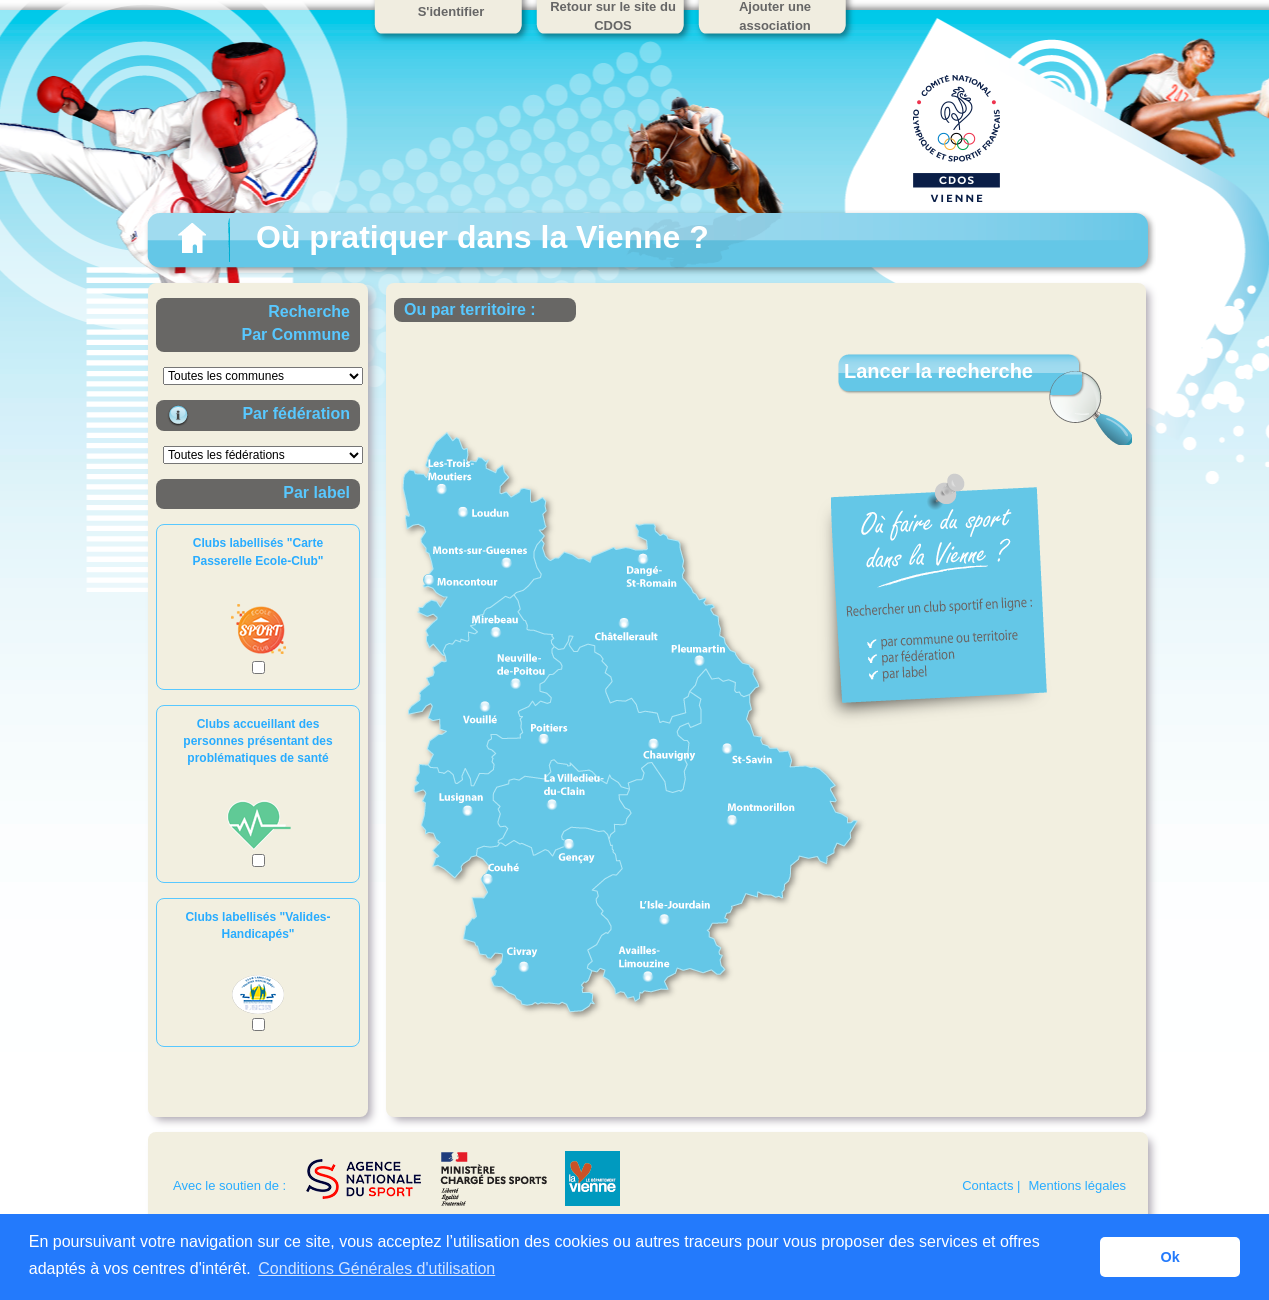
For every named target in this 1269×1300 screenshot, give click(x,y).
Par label (316, 492)
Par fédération (296, 413)
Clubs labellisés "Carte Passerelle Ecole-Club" (257, 551)
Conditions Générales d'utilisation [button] (376, 1268)
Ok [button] (1170, 1257)
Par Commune (296, 334)
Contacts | (991, 1185)
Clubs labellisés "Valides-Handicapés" (257, 925)
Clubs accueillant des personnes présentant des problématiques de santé (257, 741)
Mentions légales (1077, 1185)
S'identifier (451, 11)
